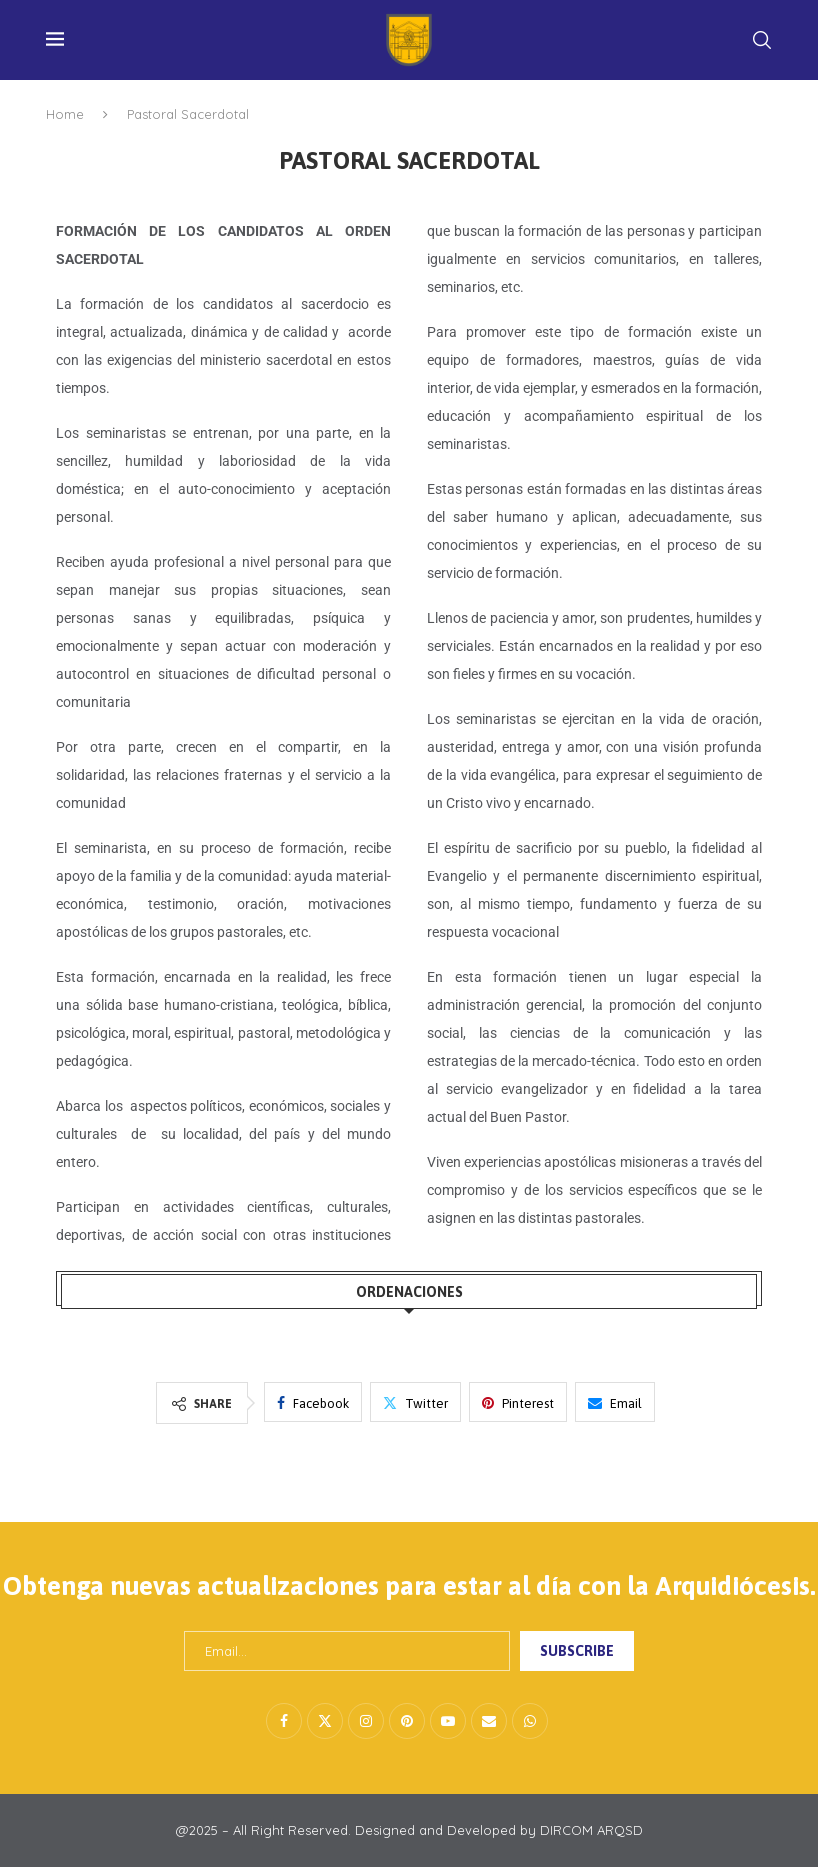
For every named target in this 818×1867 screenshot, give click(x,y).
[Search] (762, 40)
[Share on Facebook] (313, 1402)
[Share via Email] (615, 1402)
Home (65, 114)
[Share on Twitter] (415, 1402)
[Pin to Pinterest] (518, 1402)
